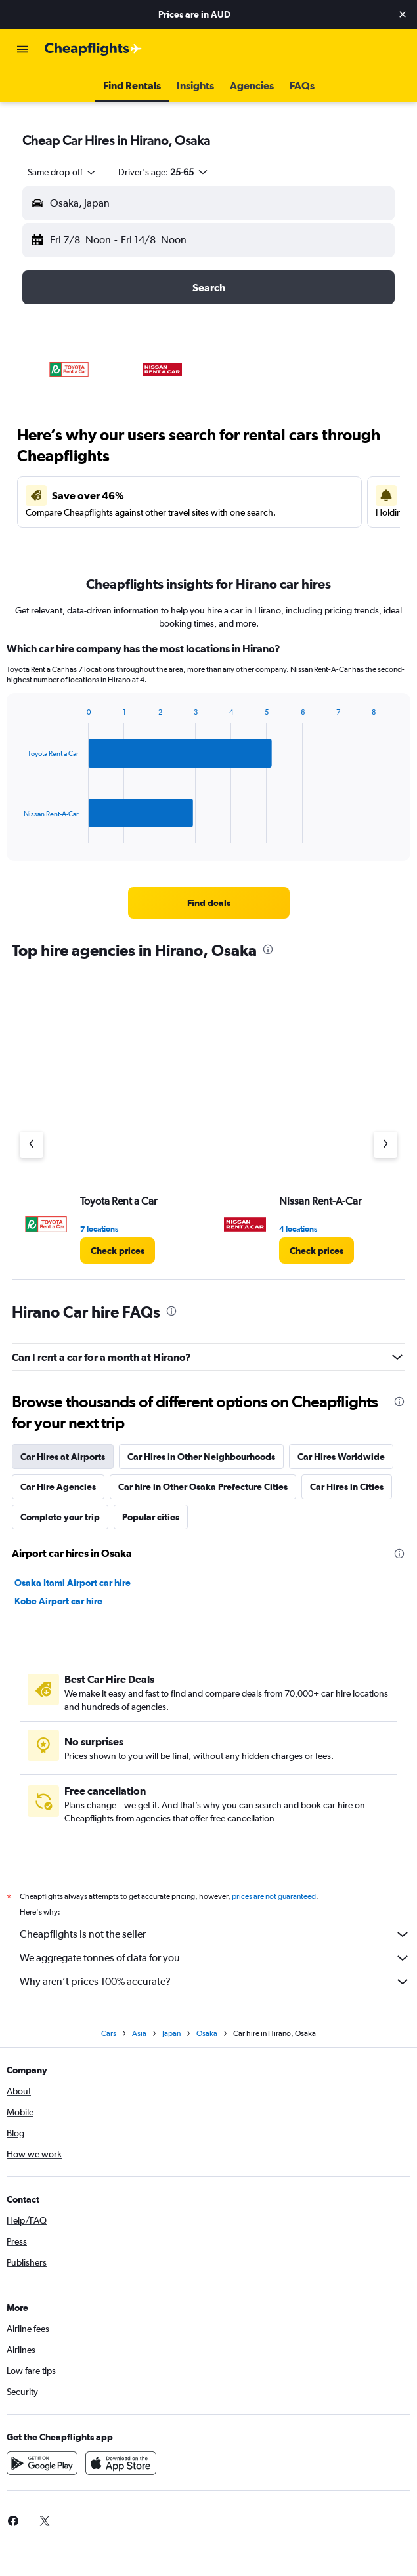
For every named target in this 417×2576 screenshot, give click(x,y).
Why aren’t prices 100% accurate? (215, 1981)
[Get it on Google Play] (42, 2463)
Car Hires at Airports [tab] (62, 1456)
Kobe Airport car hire (58, 1601)
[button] (402, 14)
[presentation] (268, 949)
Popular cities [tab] (150, 1517)
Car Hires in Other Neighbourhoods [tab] (201, 1456)
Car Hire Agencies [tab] (58, 1487)
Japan (171, 2033)
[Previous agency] (31, 1145)
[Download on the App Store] (120, 2463)
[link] (209, 903)
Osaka (206, 2033)
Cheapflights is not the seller (215, 1934)
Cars (108, 2033)
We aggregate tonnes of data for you (215, 1958)
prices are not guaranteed (274, 1896)
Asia (139, 2033)
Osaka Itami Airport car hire (72, 1582)
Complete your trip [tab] (60, 1517)
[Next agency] (385, 1145)
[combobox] (62, 171)
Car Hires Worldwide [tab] (341, 1456)
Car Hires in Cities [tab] (347, 1487)
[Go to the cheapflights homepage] (93, 49)
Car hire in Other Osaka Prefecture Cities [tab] (203, 1487)
